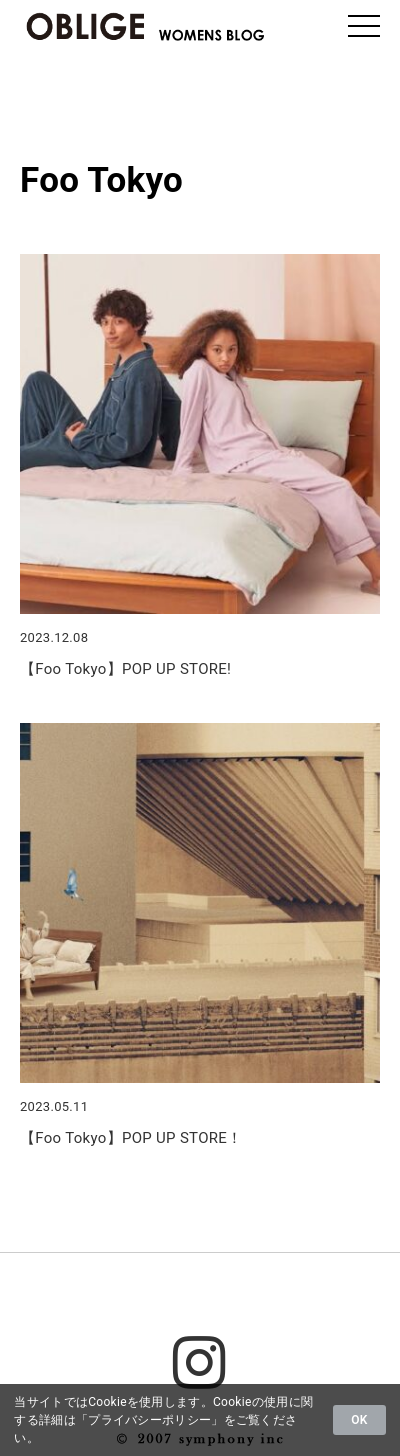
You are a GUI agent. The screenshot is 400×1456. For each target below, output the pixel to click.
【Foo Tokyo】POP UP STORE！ (131, 1138)
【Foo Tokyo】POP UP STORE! (125, 669)
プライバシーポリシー (149, 1420)
